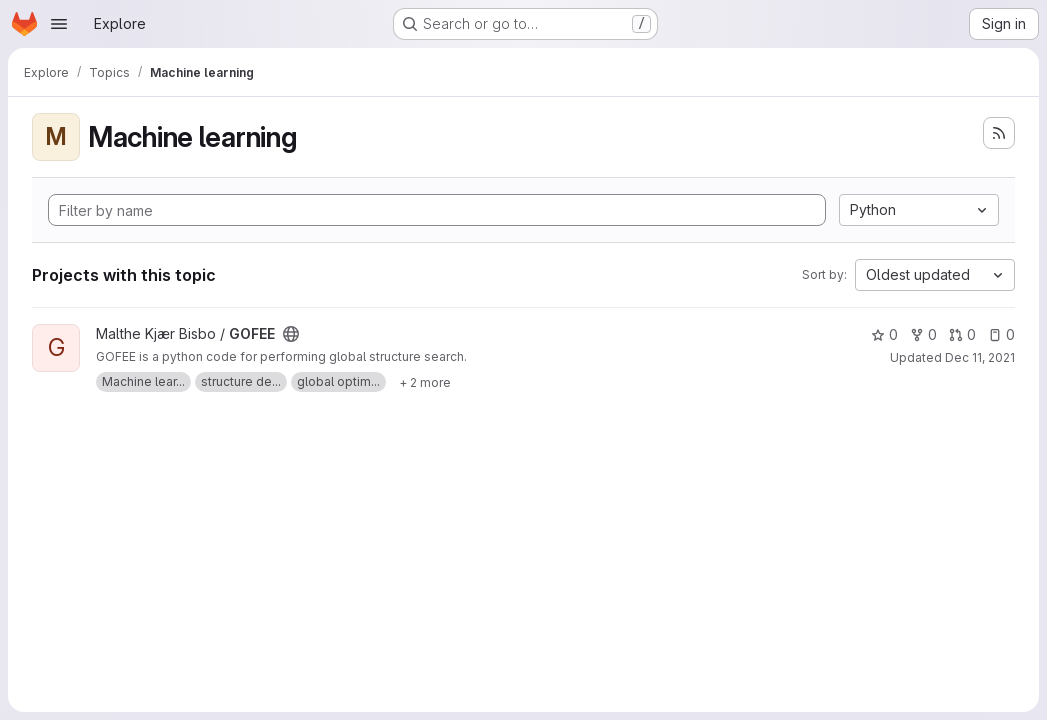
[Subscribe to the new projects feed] (999, 133)
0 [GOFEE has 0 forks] (923, 334)
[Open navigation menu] (59, 24)
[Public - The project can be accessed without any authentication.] (291, 334)
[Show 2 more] (425, 382)
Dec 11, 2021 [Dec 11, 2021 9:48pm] (980, 357)
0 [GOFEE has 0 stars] (884, 334)
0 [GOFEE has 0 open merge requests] (962, 334)
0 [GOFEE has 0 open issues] (1001, 334)
